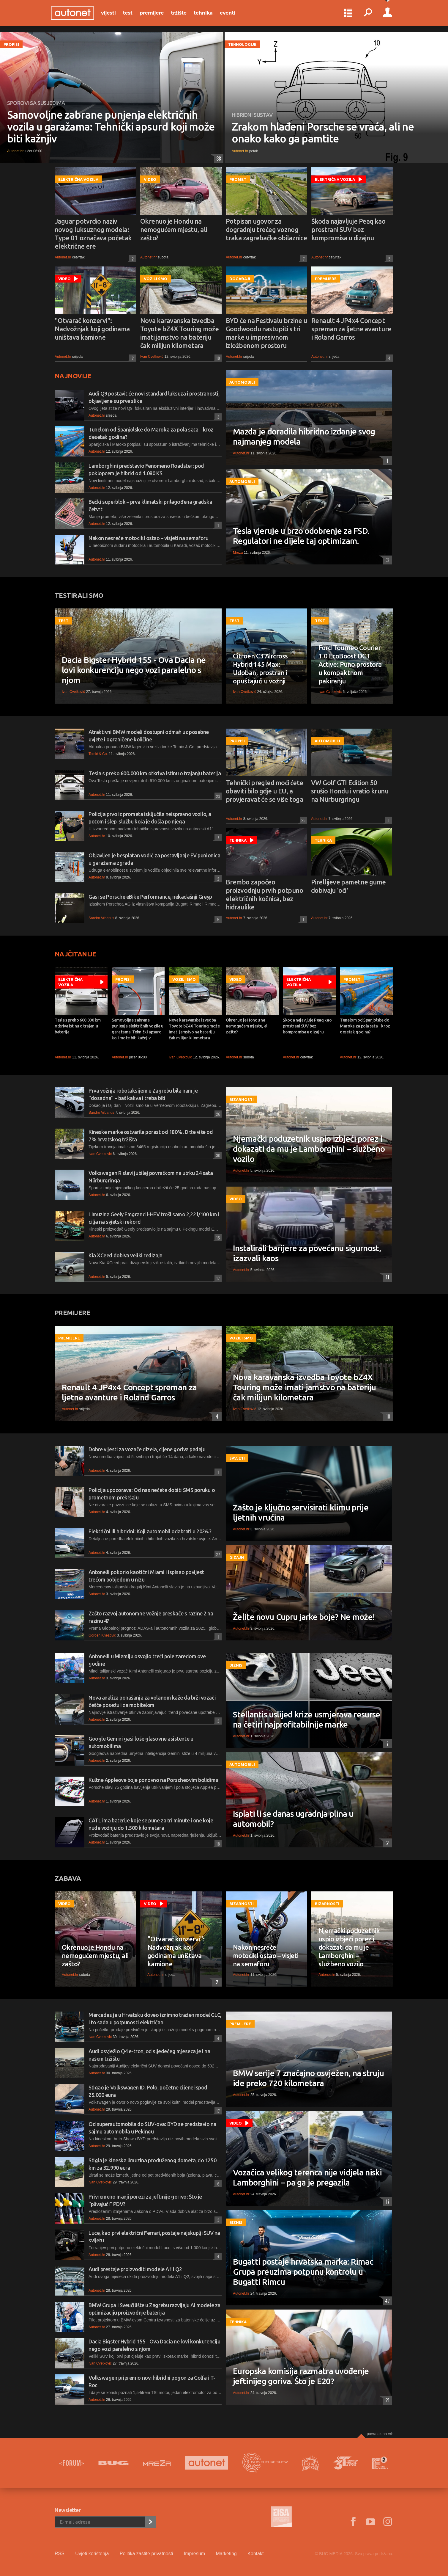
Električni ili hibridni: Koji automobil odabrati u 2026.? (150, 1531)
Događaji (239, 279)
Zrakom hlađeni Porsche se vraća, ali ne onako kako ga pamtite (323, 133)
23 (217, 796)
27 (217, 1554)
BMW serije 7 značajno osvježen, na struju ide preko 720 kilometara (308, 2078)
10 (217, 358)
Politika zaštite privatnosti (146, 2553)
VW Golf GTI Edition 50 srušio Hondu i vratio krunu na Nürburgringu (349, 791)
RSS (59, 2553)
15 (217, 1237)
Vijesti (112, 15)
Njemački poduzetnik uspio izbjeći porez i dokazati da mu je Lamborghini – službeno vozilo (309, 1148)
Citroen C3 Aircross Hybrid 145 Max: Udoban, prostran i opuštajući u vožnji (260, 668)
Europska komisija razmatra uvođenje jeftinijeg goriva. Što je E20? (301, 2376)
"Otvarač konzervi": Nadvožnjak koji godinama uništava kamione (92, 329)
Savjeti (237, 1458)
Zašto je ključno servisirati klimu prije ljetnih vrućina (300, 1512)
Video (150, 179)
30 (217, 1155)
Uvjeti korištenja (92, 2553)
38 (217, 158)
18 (217, 1844)
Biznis (235, 1665)
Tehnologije (242, 44)
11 (386, 1277)
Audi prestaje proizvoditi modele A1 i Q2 (135, 2269)
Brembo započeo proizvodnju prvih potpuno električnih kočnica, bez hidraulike (264, 894)
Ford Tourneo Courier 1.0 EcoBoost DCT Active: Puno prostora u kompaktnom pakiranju (349, 664)
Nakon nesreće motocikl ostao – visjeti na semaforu (149, 538)
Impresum (194, 2553)
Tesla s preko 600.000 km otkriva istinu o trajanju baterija (155, 773)
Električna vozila (78, 179)
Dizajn (236, 1557)
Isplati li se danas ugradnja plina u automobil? (293, 1818)
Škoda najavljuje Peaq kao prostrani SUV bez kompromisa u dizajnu (348, 229)
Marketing (226, 2553)
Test (131, 15)
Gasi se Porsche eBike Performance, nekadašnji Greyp (150, 897)
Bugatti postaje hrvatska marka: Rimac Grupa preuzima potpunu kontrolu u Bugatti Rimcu (303, 2271)
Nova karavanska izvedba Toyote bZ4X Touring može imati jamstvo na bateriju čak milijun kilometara (179, 333)
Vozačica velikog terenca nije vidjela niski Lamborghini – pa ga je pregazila (307, 2177)
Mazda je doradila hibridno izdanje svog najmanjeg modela (304, 436)
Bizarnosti (241, 1099)
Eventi (231, 15)
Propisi (11, 44)
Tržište (182, 15)
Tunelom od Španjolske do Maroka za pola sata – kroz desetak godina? (365, 1026)
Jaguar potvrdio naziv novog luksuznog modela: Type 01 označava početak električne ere (93, 233)
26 (217, 1114)
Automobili (242, 382)
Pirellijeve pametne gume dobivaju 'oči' (348, 886)
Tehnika (206, 15)
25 (302, 820)
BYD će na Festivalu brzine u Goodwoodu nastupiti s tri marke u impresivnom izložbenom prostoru (266, 333)
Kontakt (255, 2553)
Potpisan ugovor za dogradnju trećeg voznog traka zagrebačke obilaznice (266, 229)
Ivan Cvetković (151, 356)
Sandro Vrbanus (101, 918)
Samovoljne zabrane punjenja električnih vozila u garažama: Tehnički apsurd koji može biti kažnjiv (110, 127)
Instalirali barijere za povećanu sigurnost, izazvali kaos (307, 1253)
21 (386, 2400)
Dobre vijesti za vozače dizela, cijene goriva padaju (147, 1449)
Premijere (155, 15)
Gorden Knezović (102, 1635)
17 (217, 1278)
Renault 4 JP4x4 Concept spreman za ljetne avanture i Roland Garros (351, 329)
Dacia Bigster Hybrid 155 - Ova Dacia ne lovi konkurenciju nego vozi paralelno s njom (134, 670)
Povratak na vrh (380, 2433)
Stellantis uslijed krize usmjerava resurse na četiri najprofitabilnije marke (306, 1719)
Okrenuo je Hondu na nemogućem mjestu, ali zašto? (173, 229)
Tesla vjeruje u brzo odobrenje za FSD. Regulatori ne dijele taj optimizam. (301, 535)
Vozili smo (155, 279)
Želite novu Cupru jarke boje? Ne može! (304, 1616)
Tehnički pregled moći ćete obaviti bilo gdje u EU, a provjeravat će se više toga (264, 791)
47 (386, 2300)
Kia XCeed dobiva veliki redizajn (126, 1255)
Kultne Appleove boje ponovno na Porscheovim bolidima (154, 1780)
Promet (237, 179)
